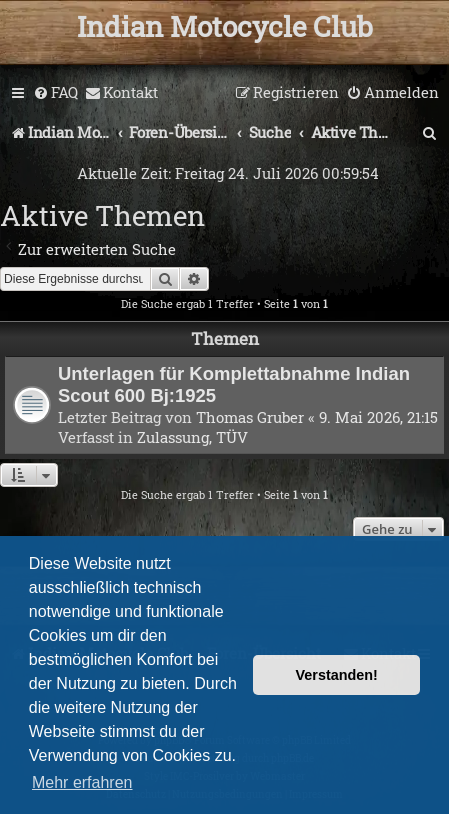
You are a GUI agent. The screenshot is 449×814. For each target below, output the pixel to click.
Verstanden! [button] (337, 675)
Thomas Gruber (250, 417)
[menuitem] (55, 93)
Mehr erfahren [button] (82, 782)
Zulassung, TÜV (192, 437)
